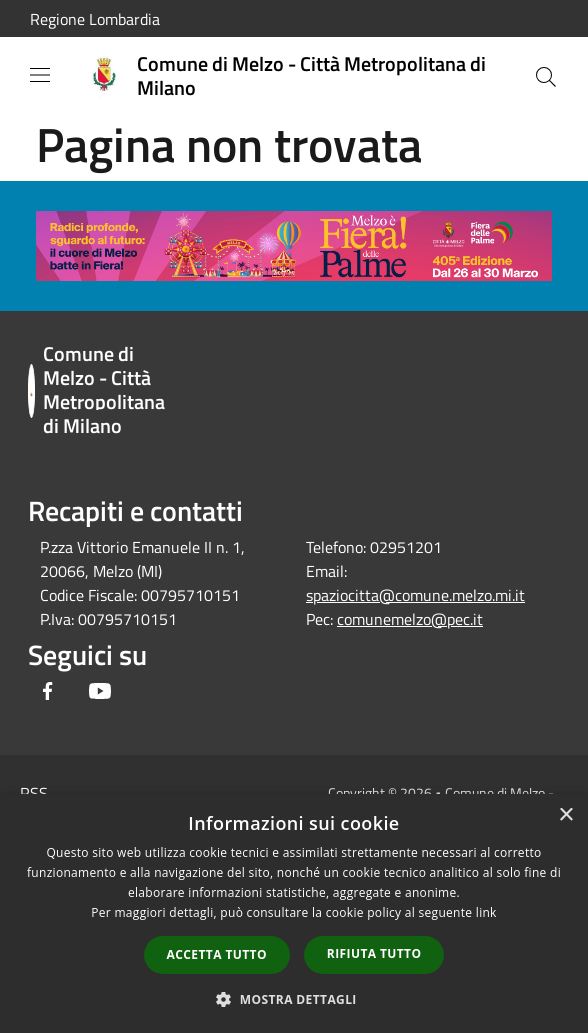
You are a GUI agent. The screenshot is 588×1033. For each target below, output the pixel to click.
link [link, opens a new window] (486, 912)
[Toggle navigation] (40, 75)
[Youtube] (100, 692)
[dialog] (294, 913)
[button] (294, 999)
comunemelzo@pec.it (410, 619)
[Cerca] (546, 77)
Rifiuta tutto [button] (374, 953)
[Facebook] (48, 692)
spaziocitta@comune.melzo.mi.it (415, 595)
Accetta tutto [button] (217, 954)
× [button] (565, 815)
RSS (34, 793)
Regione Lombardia (95, 19)
